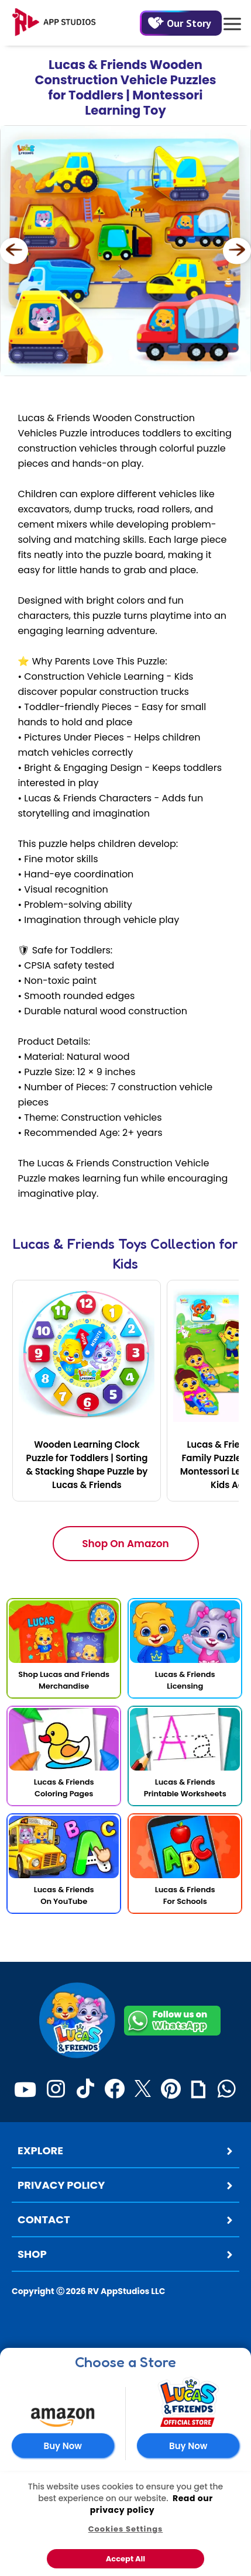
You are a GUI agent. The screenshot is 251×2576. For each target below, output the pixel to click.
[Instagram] (56, 2089)
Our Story (179, 23)
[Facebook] (114, 2089)
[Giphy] (198, 2089)
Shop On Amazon (125, 1544)
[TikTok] (85, 2089)
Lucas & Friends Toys (80, 1243)
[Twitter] (143, 2089)
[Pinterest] (171, 2089)
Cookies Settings (125, 2528)
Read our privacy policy (151, 2504)
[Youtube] (25, 2089)
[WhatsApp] (227, 2089)
